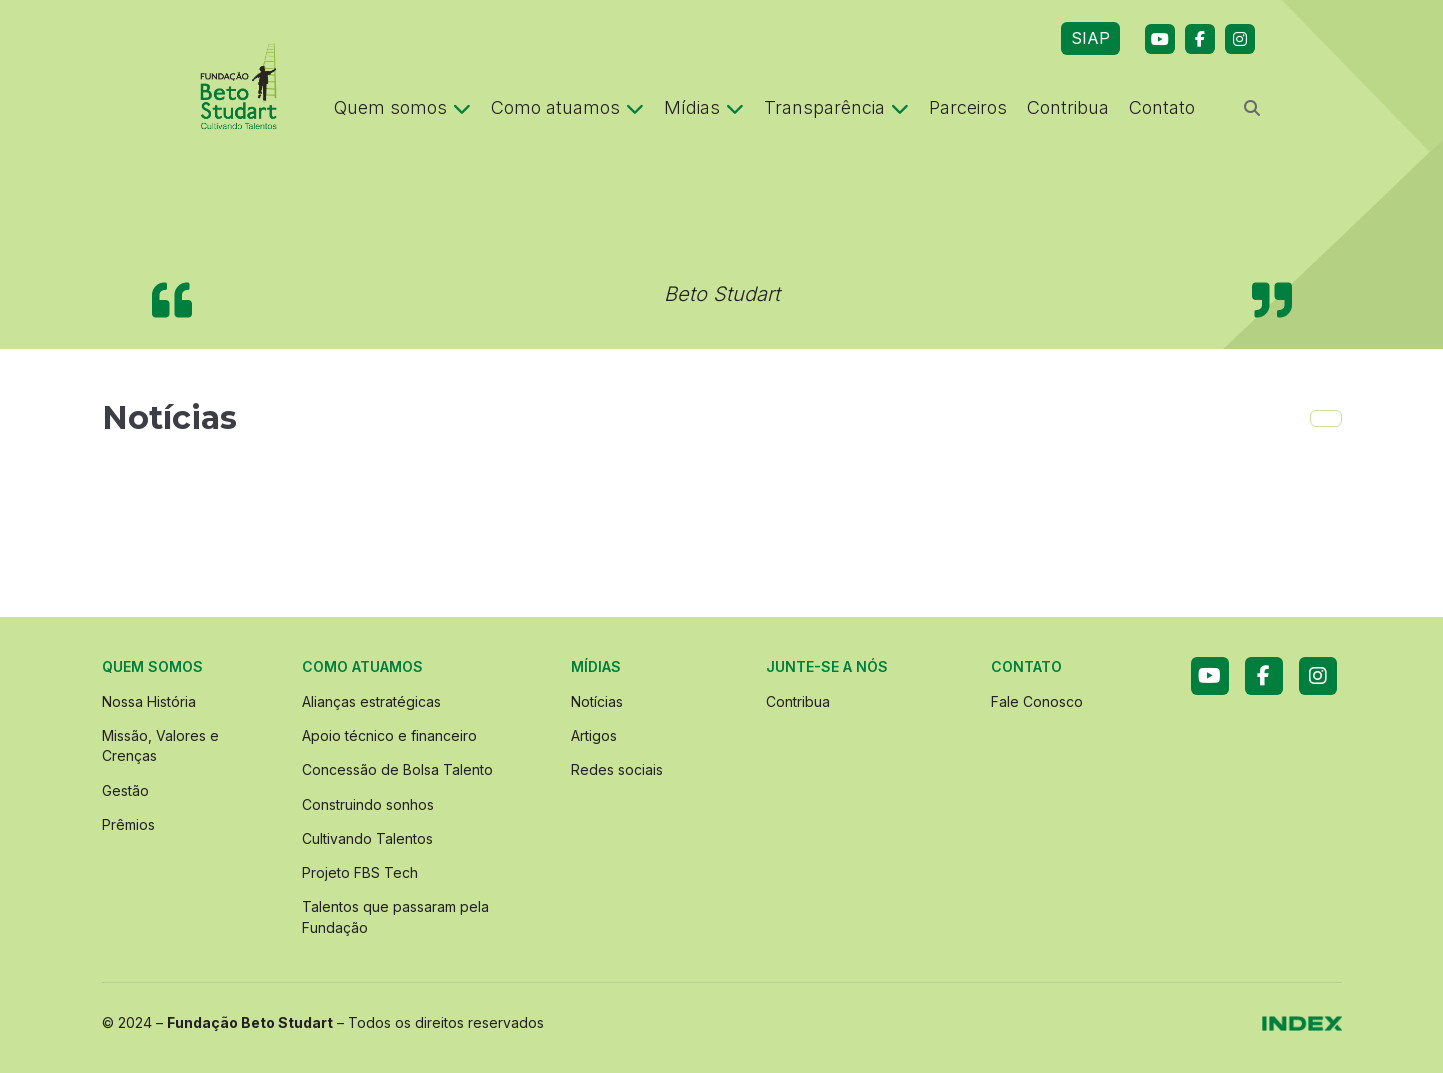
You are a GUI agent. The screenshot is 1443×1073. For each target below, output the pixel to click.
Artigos (594, 735)
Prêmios (128, 824)
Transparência (836, 107)
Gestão (125, 790)
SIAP (1090, 38)
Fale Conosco (1037, 701)
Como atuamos (567, 107)
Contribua (1068, 107)
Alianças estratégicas (371, 701)
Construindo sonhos (368, 804)
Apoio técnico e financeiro (389, 735)
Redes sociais (617, 769)
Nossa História (149, 701)
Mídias (704, 107)
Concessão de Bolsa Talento (397, 769)
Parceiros (968, 107)
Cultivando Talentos (367, 838)
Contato (1162, 107)
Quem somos (402, 107)
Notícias (597, 701)
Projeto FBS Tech (360, 872)
